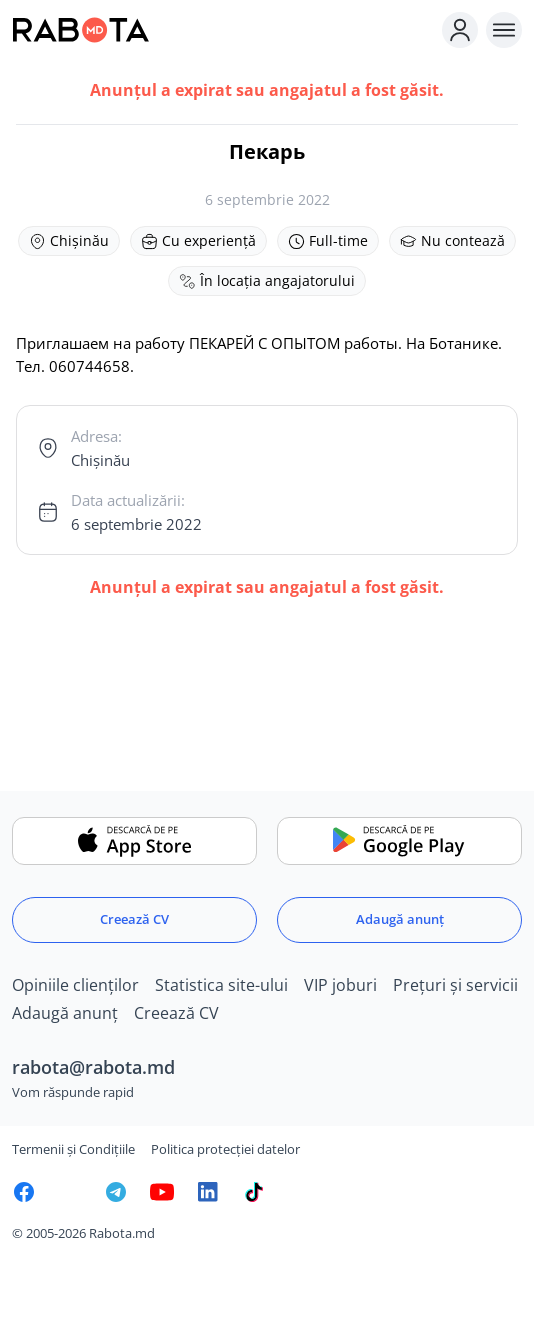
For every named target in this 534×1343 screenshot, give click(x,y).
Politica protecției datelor (225, 1149)
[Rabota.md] (223, 30)
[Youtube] (162, 1192)
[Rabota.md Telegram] (116, 1192)
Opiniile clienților (75, 985)
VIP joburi (340, 985)
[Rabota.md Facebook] (24, 1192)
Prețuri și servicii (455, 985)
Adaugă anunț (400, 919)
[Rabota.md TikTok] (254, 1192)
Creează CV (134, 919)
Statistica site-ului (221, 985)
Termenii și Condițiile (73, 1149)
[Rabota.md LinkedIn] (208, 1192)
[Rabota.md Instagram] (70, 1192)
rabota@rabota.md (93, 1067)
